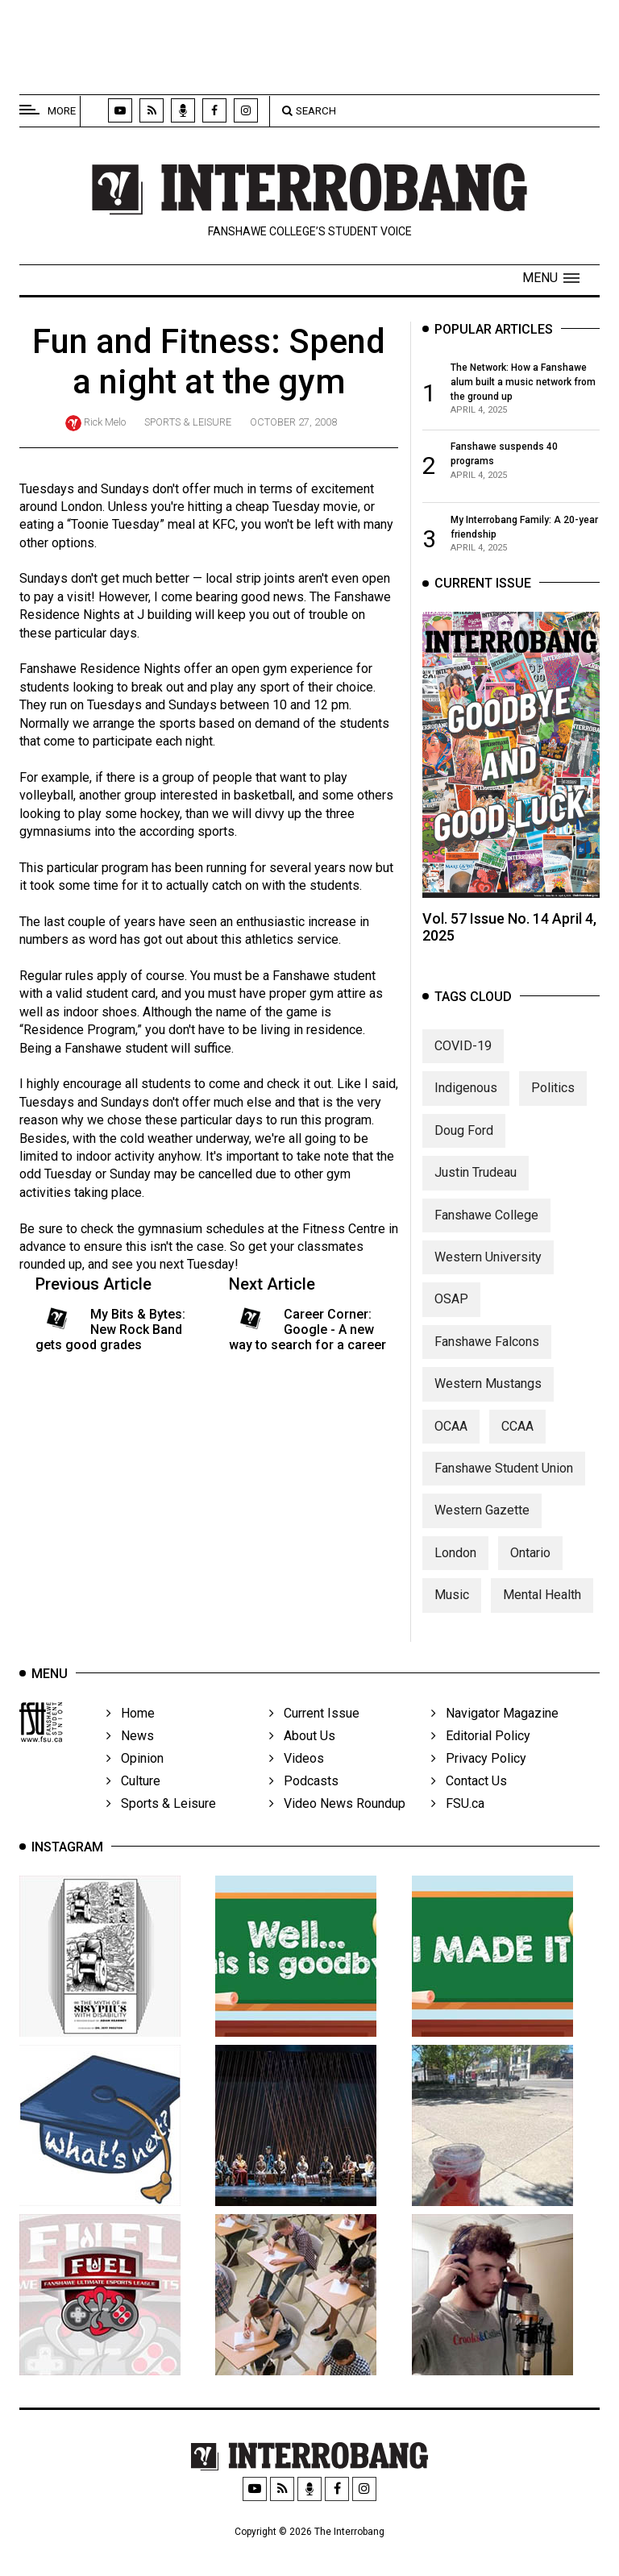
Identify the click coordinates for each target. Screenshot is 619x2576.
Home (130, 1713)
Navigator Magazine (495, 1713)
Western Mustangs (488, 1383)
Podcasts (304, 1781)
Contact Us (469, 1781)
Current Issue (314, 1713)
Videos (296, 1758)
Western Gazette (482, 1510)
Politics (553, 1087)
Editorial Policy (480, 1735)
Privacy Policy (478, 1758)
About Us (302, 1735)
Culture (133, 1781)
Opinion (135, 1758)
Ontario (530, 1552)
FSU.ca (457, 1803)
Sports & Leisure (187, 422)
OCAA (450, 1426)
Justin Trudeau (475, 1172)
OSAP (451, 1299)
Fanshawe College (486, 1215)
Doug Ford (463, 1130)
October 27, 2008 (293, 422)
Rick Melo (105, 422)
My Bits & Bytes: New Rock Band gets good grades (110, 1329)
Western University (488, 1257)
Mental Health (542, 1594)
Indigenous (465, 1087)
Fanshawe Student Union (503, 1468)
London (455, 1552)
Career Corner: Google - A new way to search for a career (307, 1329)
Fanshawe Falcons (486, 1341)
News (130, 1735)
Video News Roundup (337, 1803)
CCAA (517, 1426)
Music (451, 1594)
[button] (551, 278)
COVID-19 (463, 1045)
